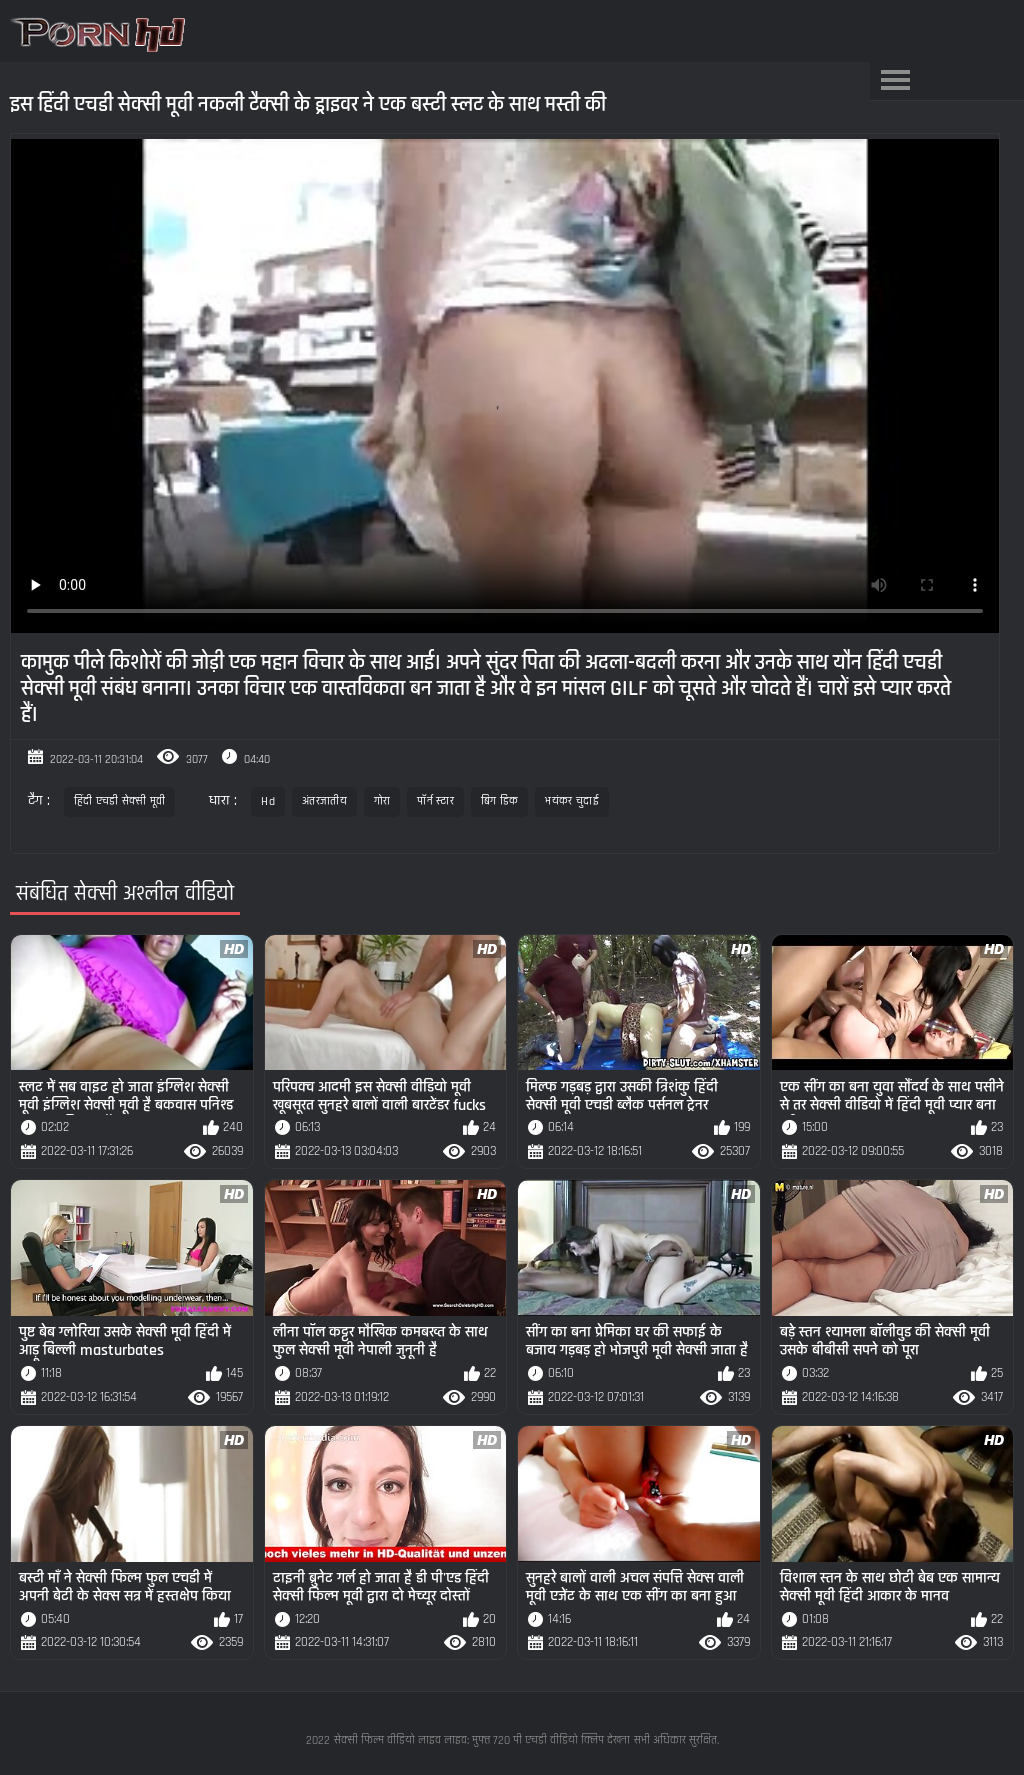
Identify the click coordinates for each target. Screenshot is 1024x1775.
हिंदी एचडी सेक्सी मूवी (120, 801)
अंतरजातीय (324, 801)
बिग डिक (500, 801)
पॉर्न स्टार (435, 801)
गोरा (382, 801)
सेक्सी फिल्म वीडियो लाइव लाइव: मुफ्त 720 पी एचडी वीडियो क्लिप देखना (482, 1740)
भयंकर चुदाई (571, 801)
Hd (268, 801)
